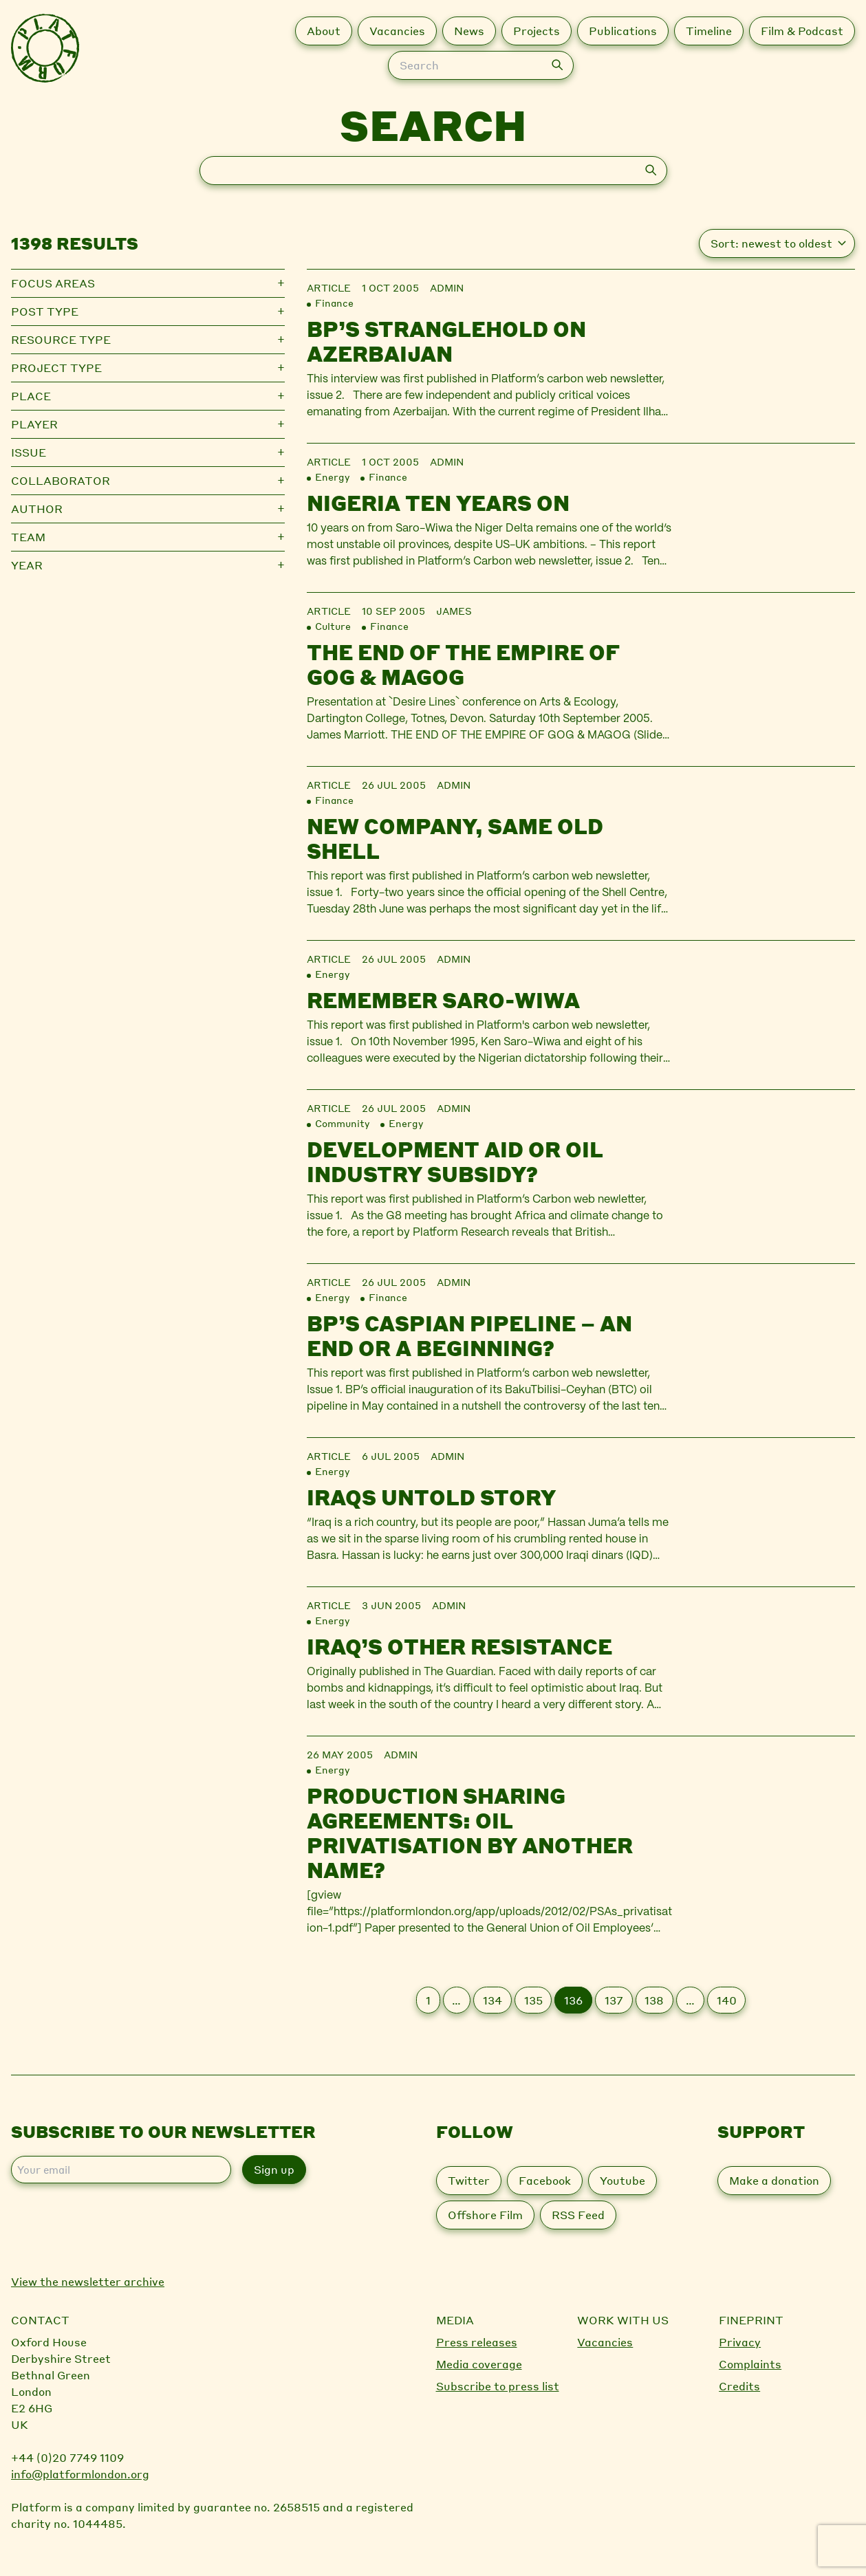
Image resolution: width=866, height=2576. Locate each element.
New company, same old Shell (455, 838)
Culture (333, 626)
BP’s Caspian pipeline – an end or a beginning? (469, 1335)
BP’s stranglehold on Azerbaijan (446, 341)
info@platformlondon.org (80, 2474)
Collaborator (60, 480)
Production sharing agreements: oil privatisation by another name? (470, 1832)
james (454, 610)
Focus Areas (53, 283)
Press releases (476, 2342)
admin (447, 287)
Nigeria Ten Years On (438, 502)
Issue (28, 452)
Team (28, 537)
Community (342, 1123)
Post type (44, 311)
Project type (56, 367)
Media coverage (479, 2364)
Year (27, 565)
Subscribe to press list (497, 2386)
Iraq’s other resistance (459, 1646)
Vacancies (605, 2342)
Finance (334, 302)
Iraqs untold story (431, 1497)
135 (533, 2000)
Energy (332, 476)
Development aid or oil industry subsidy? (455, 1161)
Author (37, 508)
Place (31, 396)
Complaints (750, 2364)
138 (654, 2000)
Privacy (740, 2342)
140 (727, 2000)
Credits (739, 2386)
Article (329, 287)
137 (614, 2000)
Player (34, 424)
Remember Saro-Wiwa (443, 999)
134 (492, 2000)
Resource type (61, 339)
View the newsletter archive (87, 2281)
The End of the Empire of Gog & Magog (463, 664)
